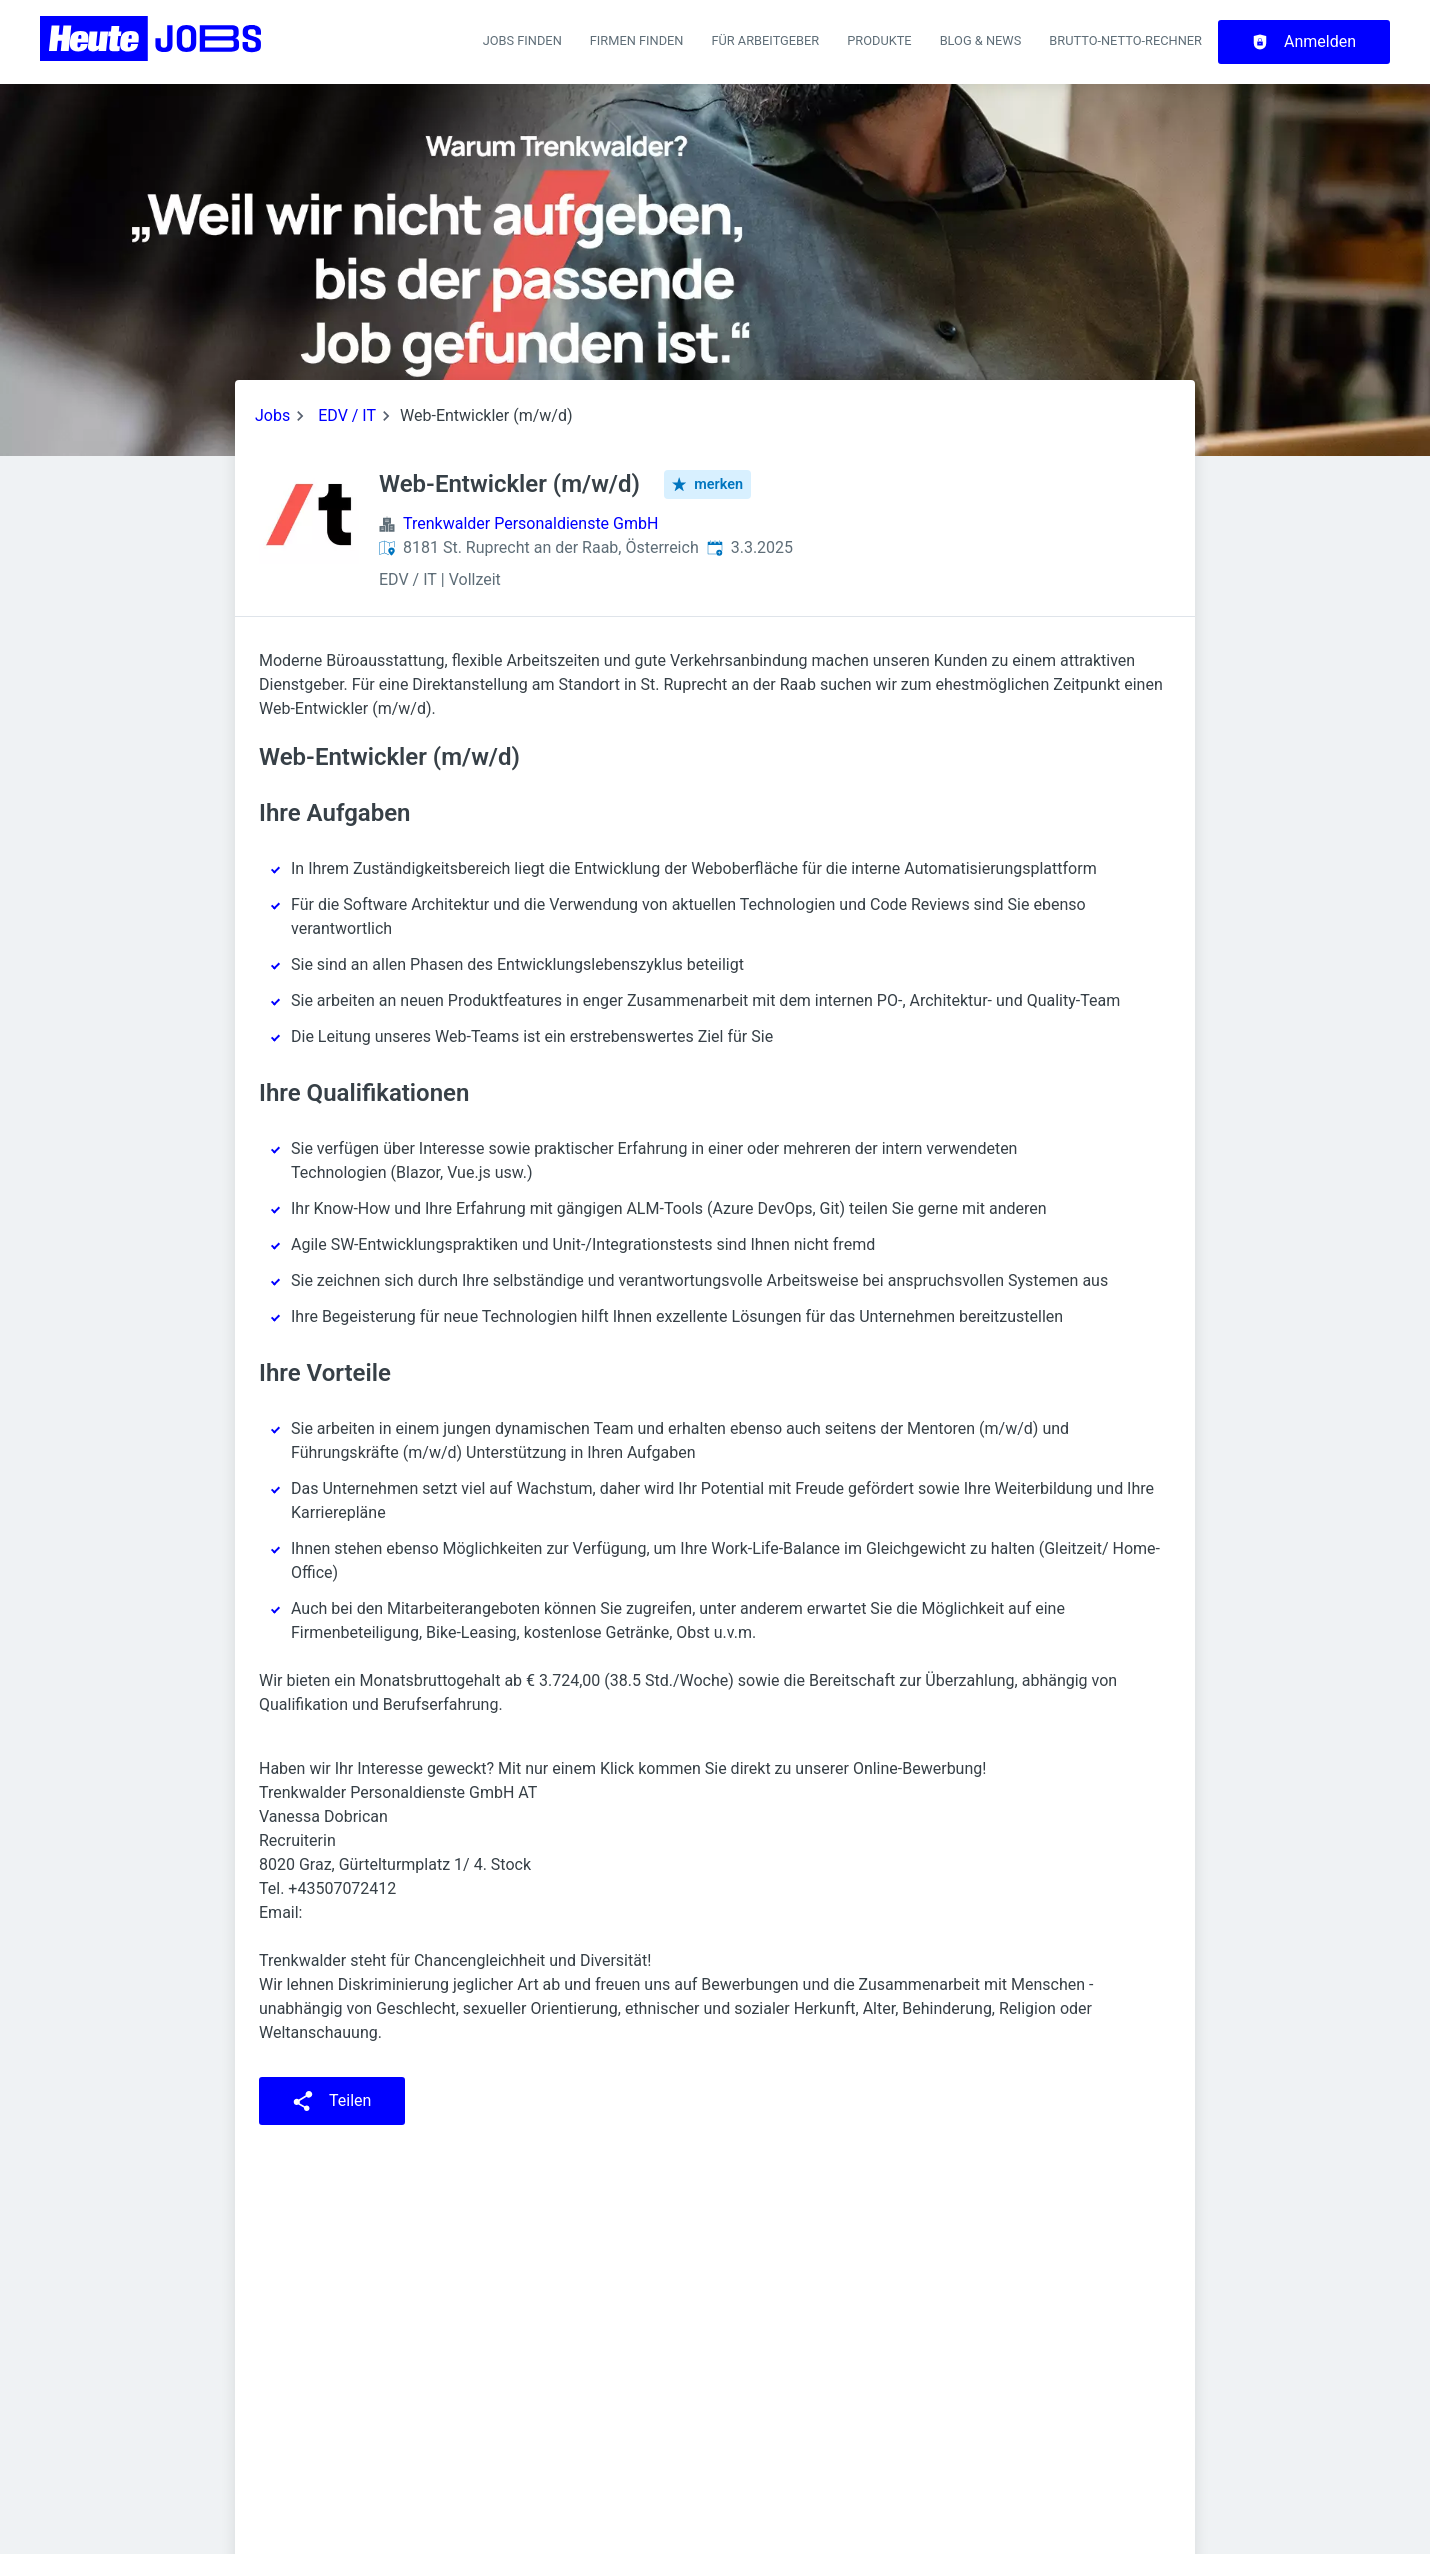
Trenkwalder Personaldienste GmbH (530, 523)
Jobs (272, 415)
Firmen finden (637, 40)
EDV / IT (347, 415)
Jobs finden (522, 40)
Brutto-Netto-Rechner (1125, 40)
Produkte (879, 40)
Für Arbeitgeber (765, 40)
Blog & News (981, 40)
